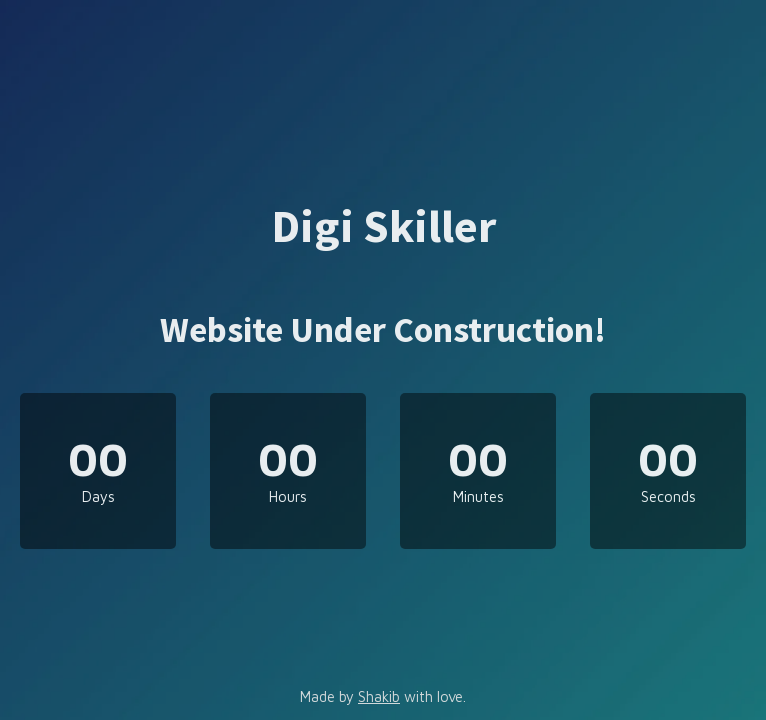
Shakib (379, 696)
